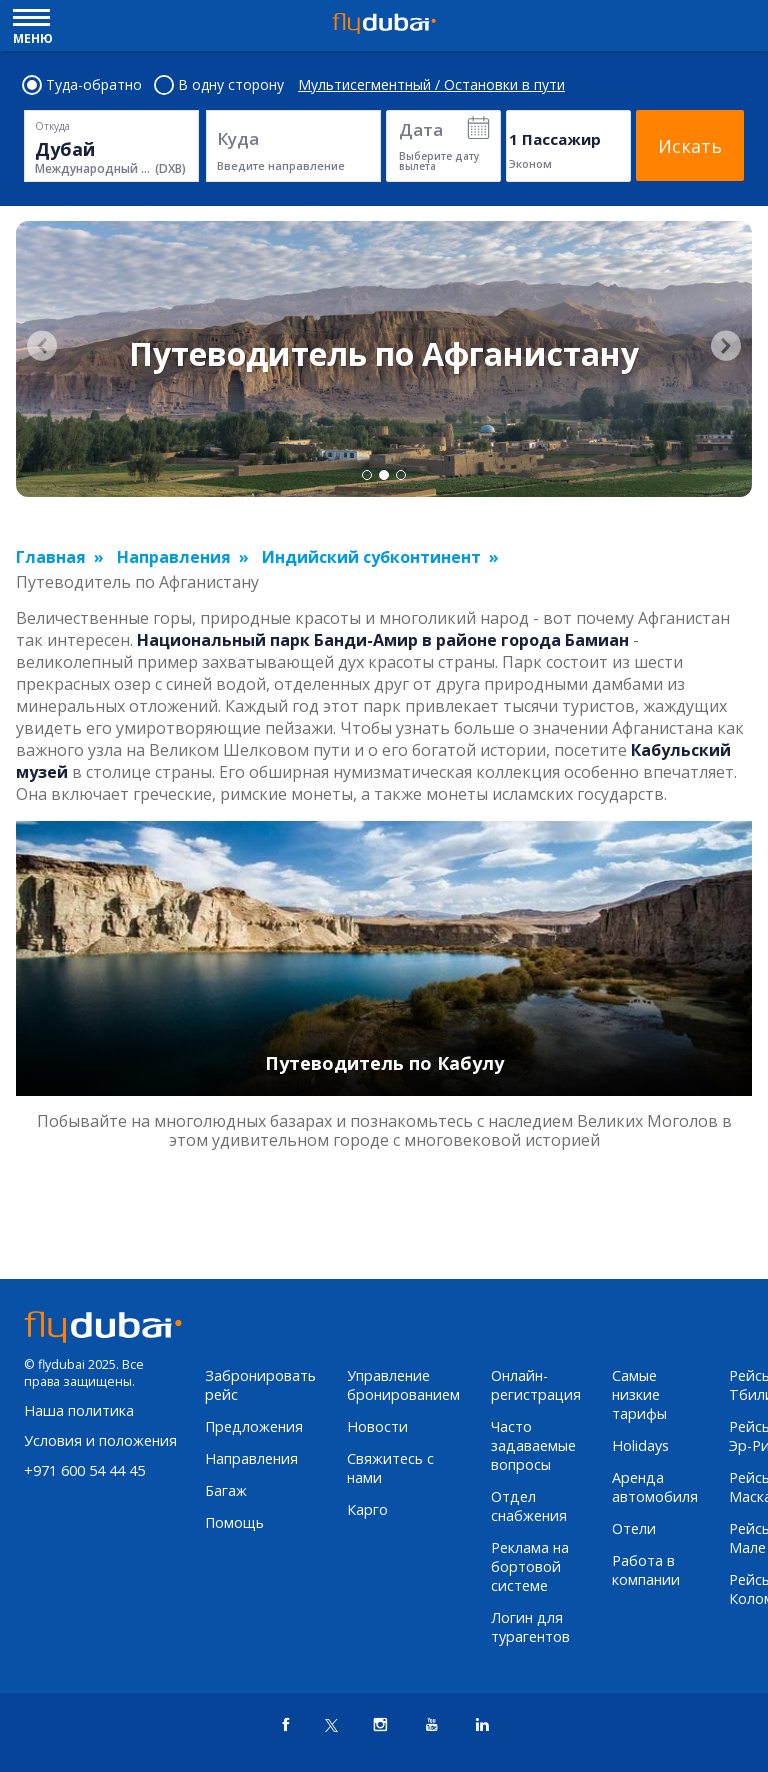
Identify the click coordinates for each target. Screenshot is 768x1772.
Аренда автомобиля (655, 1487)
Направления (174, 557)
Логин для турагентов (530, 1627)
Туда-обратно (83, 85)
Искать (690, 146)
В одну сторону (220, 85)
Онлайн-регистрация (536, 1385)
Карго (367, 1509)
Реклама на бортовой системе (530, 1566)
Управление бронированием (403, 1385)
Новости (377, 1426)
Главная (51, 557)
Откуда (52, 126)
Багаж (226, 1490)
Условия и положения (100, 1440)
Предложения (254, 1426)
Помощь (234, 1522)
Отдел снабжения (529, 1506)
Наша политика (79, 1410)
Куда (238, 138)
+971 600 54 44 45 (84, 1470)
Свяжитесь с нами (390, 1468)
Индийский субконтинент (371, 557)
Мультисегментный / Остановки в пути (431, 85)
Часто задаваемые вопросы (533, 1445)
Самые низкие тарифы (639, 1394)
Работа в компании (646, 1570)
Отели (634, 1528)
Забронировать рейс (260, 1385)
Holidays (640, 1445)
